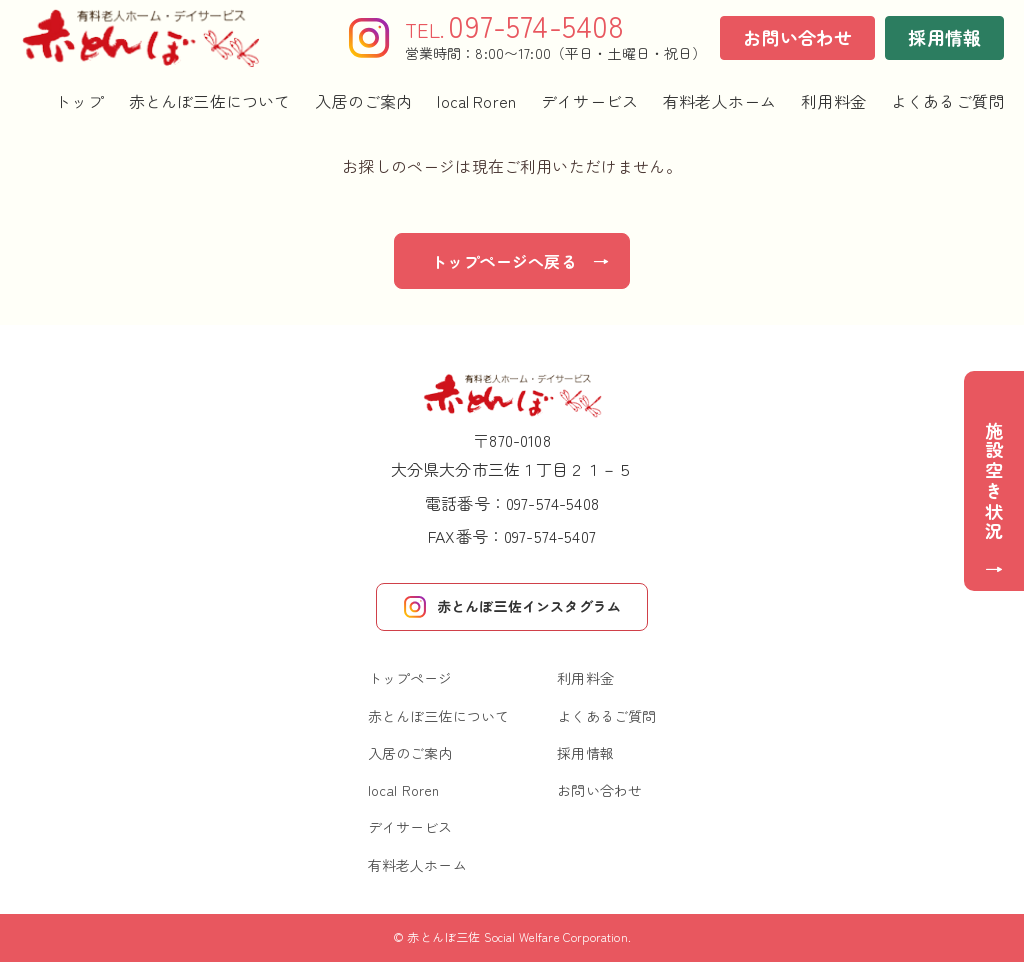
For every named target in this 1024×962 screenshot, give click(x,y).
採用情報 (944, 37)
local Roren (476, 101)
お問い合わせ (797, 37)
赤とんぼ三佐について (210, 101)
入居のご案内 (363, 101)
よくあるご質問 (947, 101)
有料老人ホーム (719, 101)
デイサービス (589, 101)
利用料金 (833, 101)
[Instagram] (369, 38)
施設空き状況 (994, 481)
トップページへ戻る (503, 261)
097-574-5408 (552, 503)
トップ (79, 101)
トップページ (410, 678)
